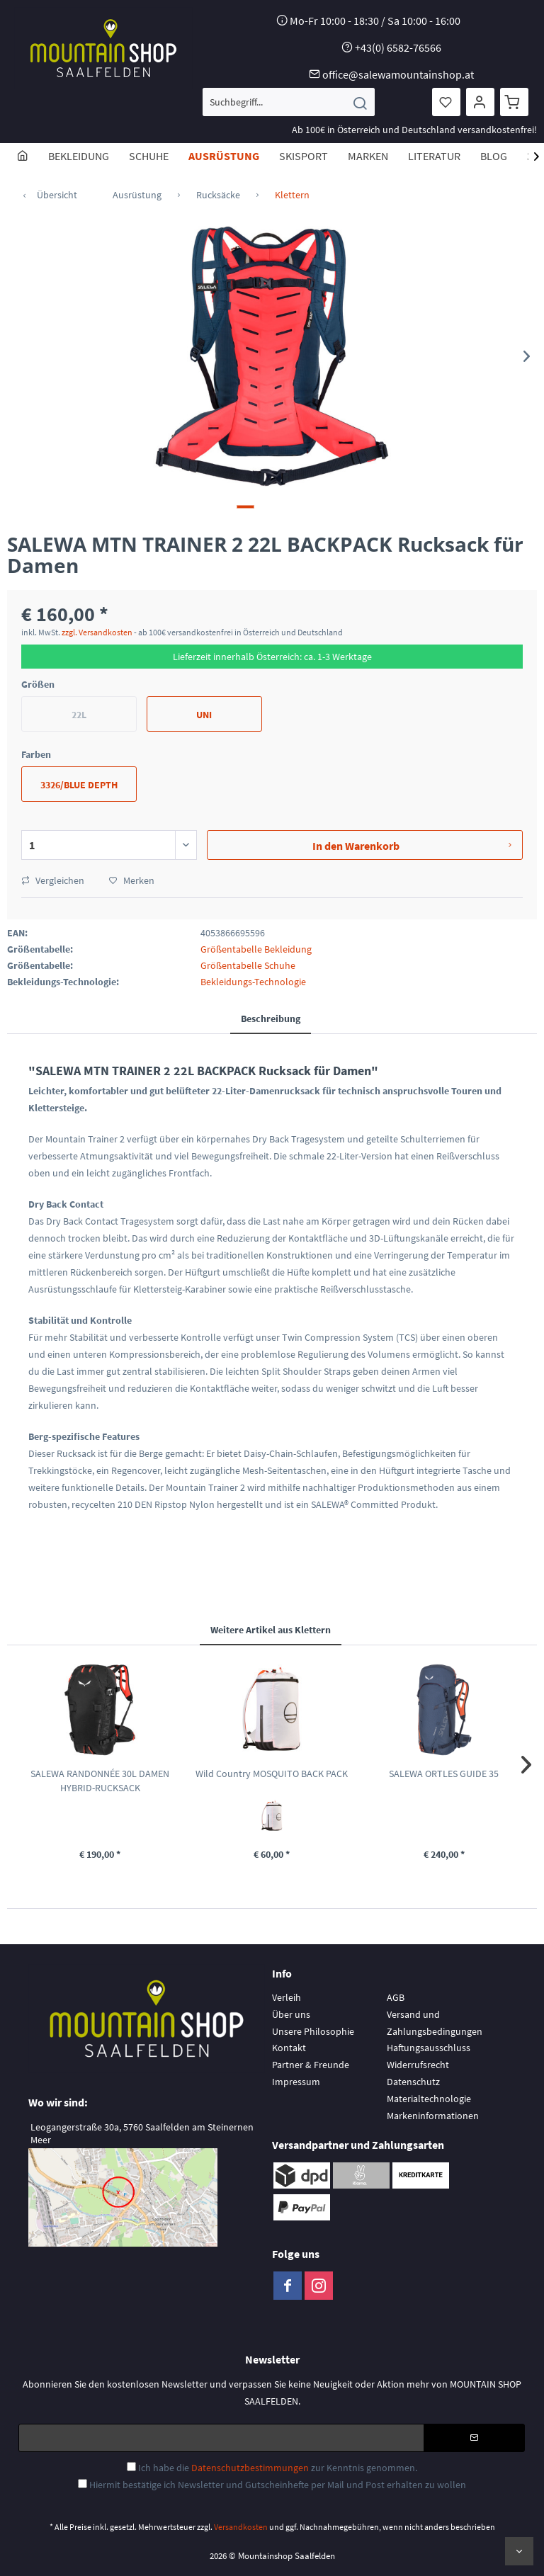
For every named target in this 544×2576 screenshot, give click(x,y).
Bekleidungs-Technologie (253, 981)
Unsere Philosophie (313, 2031)
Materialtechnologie (429, 2098)
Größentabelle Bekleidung (256, 949)
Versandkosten (241, 2526)
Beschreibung (270, 1018)
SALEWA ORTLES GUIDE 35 (444, 1773)
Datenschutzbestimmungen (250, 2467)
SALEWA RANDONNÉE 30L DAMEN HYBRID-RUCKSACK (99, 1780)
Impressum (296, 2081)
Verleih (286, 1997)
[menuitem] (289, 102)
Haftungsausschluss (428, 2047)
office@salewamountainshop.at (398, 74)
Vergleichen (52, 880)
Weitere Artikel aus (270, 1629)
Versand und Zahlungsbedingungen (434, 2023)
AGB (395, 1997)
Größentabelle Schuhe (247, 965)
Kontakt (289, 2047)
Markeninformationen (433, 2115)
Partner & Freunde (310, 2064)
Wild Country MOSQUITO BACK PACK (272, 1773)
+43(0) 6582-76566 (398, 47)
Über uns (291, 2014)
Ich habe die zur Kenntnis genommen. (277, 2467)
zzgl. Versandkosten (97, 632)
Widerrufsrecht (418, 2064)
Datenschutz (413, 2081)
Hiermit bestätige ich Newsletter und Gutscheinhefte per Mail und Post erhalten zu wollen (277, 2484)
